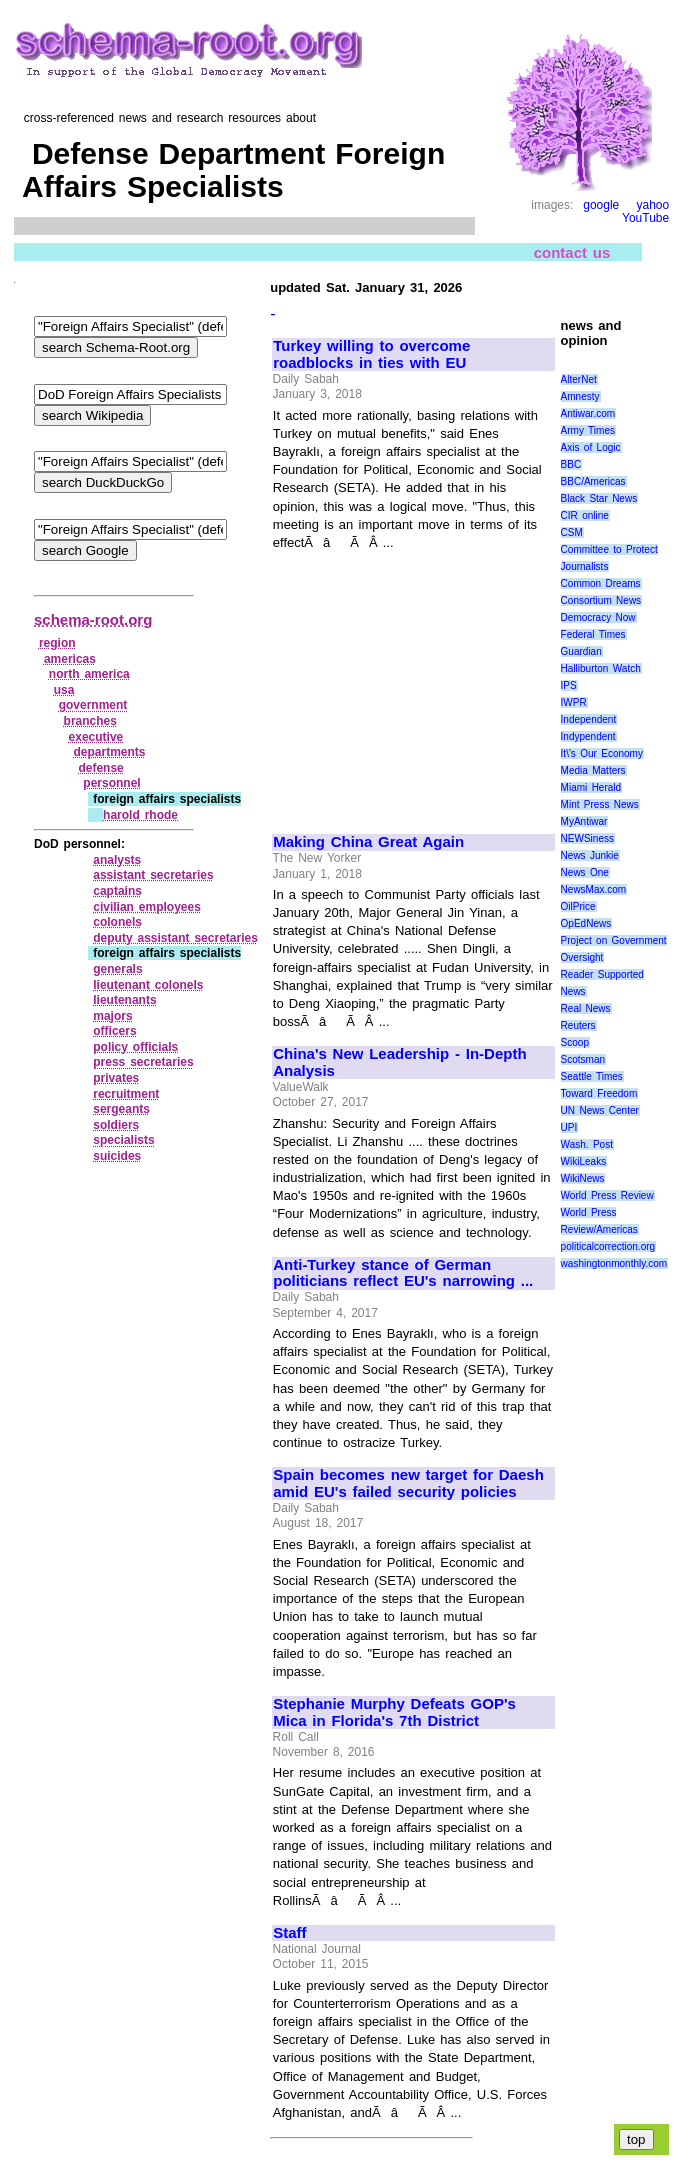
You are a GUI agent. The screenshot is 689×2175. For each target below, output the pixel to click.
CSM (572, 532)
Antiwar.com (588, 413)
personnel (111, 783)
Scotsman (583, 1059)
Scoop (575, 1042)
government (93, 705)
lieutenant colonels (148, 985)
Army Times (588, 430)
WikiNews (583, 1178)
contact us (572, 251)
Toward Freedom (599, 1093)
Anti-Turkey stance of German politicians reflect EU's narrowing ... (403, 1273)
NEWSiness (587, 838)
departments (109, 752)
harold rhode (140, 815)
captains (117, 891)
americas (70, 659)
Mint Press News (600, 804)
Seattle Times (592, 1076)
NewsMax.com (594, 889)
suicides (117, 1156)
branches (90, 721)
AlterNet (579, 379)
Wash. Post (587, 1144)
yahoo (652, 205)
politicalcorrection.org (608, 1246)
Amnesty (580, 396)
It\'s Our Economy (602, 753)
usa (64, 690)
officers (114, 1031)
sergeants (121, 1109)
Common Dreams (601, 583)
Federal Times (593, 634)
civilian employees (147, 907)
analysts (117, 860)
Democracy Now (598, 617)
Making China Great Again (368, 842)
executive (96, 737)
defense (100, 768)
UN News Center (600, 1110)
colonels (117, 922)
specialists (123, 1140)
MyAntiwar (584, 821)
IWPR (574, 702)
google (601, 205)
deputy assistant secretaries (175, 938)
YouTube (645, 218)
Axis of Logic (591, 447)
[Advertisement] (413, 683)
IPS (569, 685)
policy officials (135, 1047)
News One (585, 872)
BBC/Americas (593, 481)
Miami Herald (591, 787)
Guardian (581, 651)
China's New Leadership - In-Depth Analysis (399, 1062)
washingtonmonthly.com (614, 1263)
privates (116, 1078)
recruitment (126, 1094)
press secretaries (143, 1062)
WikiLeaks (584, 1161)
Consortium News (601, 600)
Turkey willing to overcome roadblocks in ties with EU (371, 354)
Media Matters (593, 770)
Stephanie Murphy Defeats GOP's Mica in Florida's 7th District (394, 1712)
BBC (571, 464)
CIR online (585, 515)
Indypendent (588, 736)
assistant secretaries (153, 875)
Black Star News (599, 498)
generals (117, 969)
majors (112, 1016)
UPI (569, 1127)
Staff (289, 1933)
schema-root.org (93, 619)
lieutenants (124, 1000)
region (57, 643)
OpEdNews (586, 923)
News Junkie (590, 855)
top (636, 2139)
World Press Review (607, 1195)
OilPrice (578, 906)
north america (89, 674)
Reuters (578, 1025)
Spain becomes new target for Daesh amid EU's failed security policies (408, 1483)
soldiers (116, 1125)
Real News (586, 1008)
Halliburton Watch (601, 668)
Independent (589, 719)
